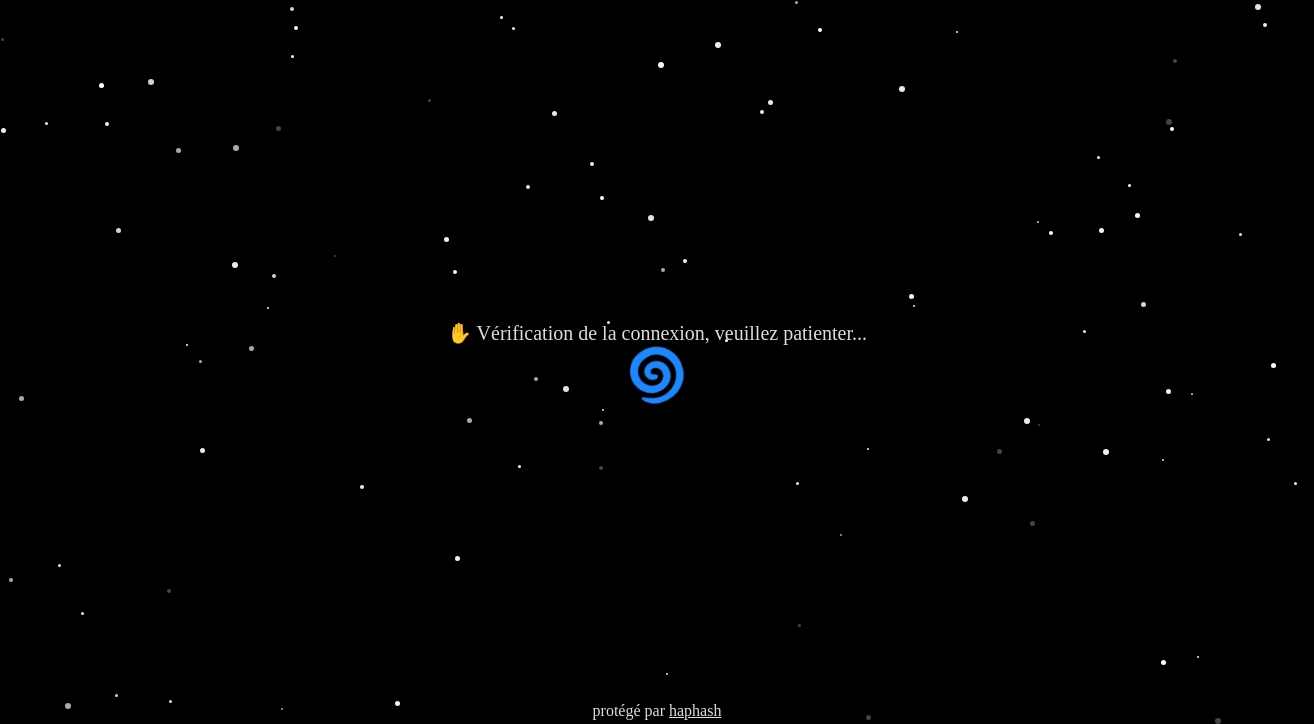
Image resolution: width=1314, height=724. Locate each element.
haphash (695, 710)
